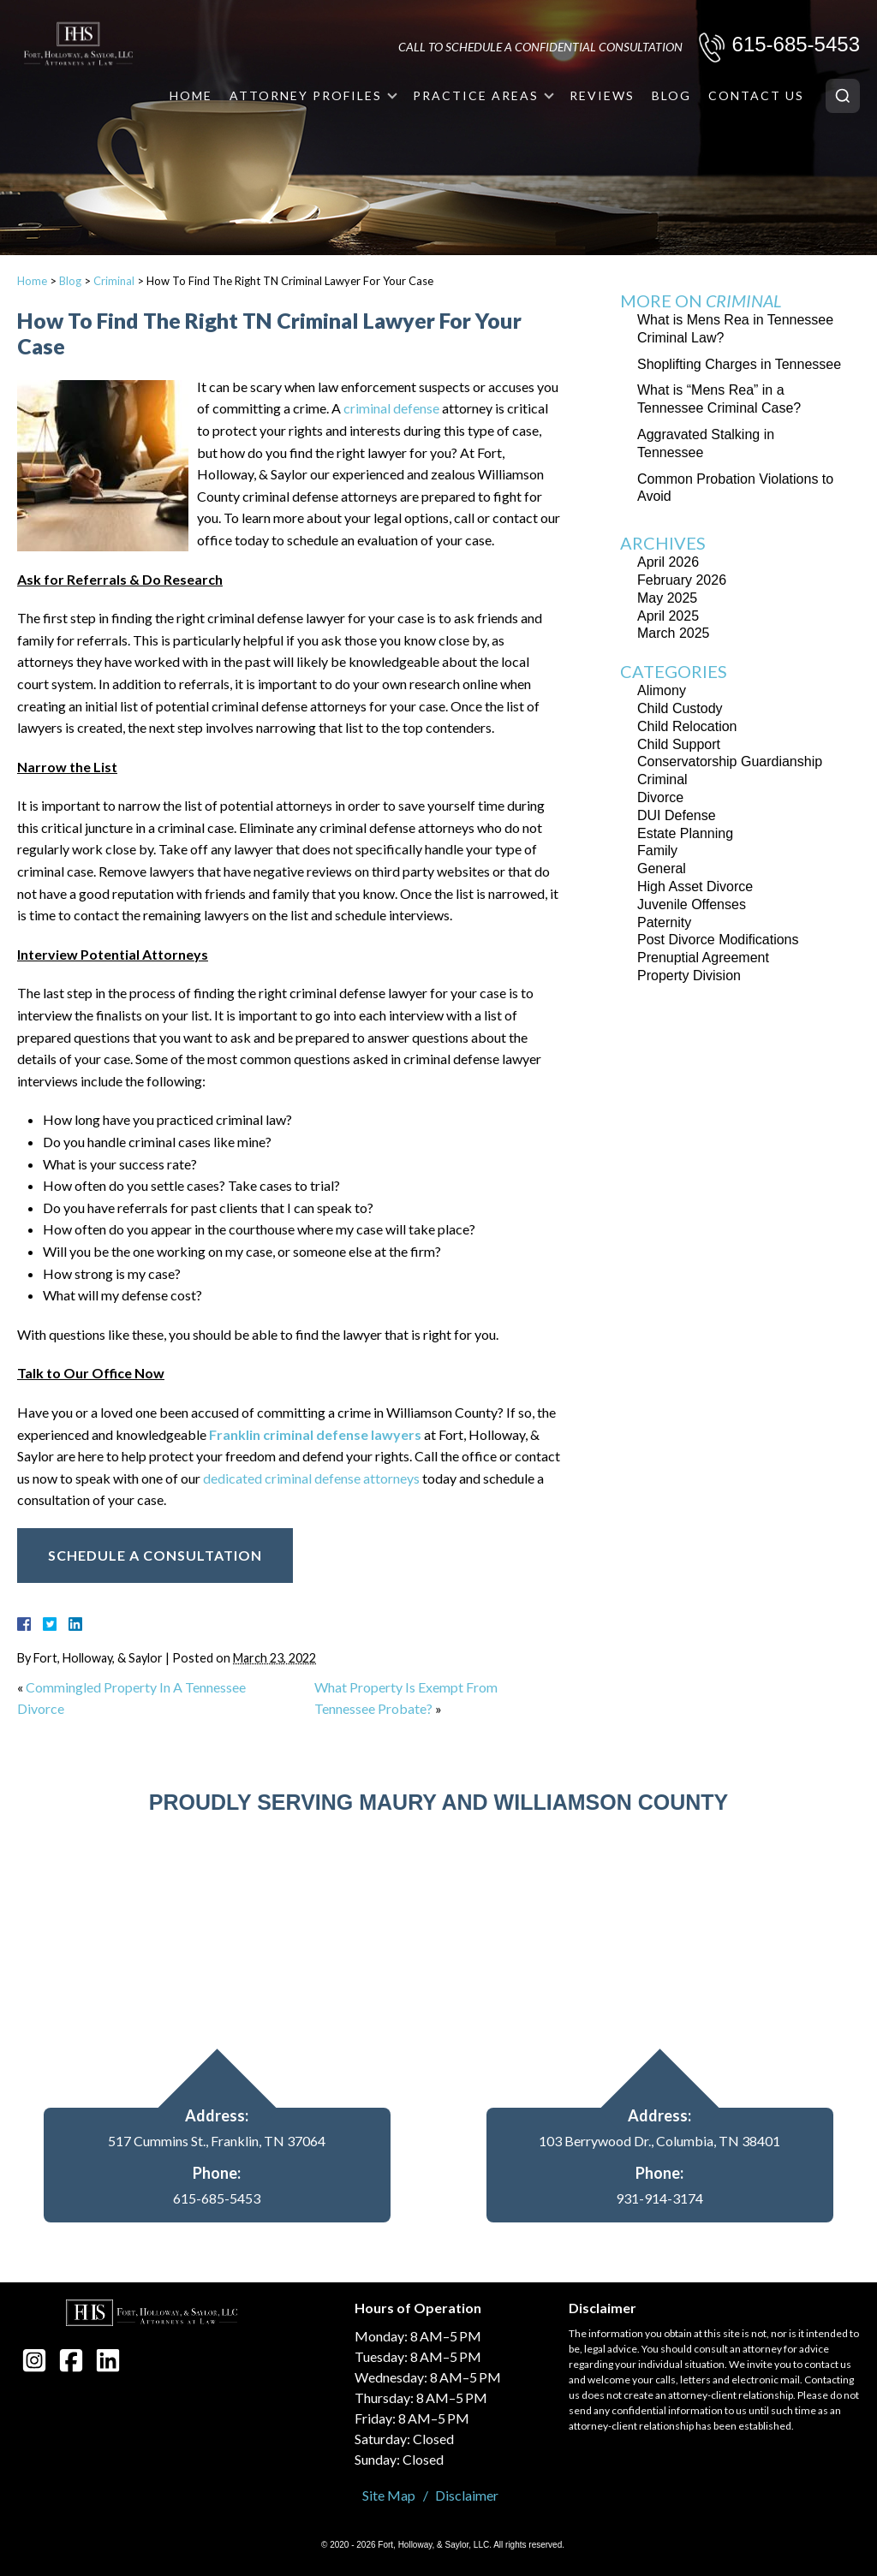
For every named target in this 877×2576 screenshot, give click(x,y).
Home (191, 95)
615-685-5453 (796, 44)
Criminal (113, 281)
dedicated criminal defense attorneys (311, 1478)
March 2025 (673, 633)
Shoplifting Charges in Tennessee (739, 364)
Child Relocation (687, 726)
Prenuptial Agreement (703, 957)
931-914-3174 (659, 2198)
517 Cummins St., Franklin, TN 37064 (216, 2141)
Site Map (388, 2495)
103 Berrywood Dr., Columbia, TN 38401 (659, 2141)
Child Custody (680, 708)
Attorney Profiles (306, 95)
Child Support (678, 744)
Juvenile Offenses (691, 904)
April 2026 (668, 562)
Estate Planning (685, 833)
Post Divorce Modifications (718, 939)
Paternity (664, 922)
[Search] (843, 96)
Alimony (661, 690)
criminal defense (391, 408)
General (661, 868)
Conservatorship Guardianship (729, 761)
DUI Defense (676, 815)
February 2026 (681, 580)
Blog (671, 95)
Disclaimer (466, 2495)
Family (657, 850)
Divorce (660, 797)
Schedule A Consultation (155, 1555)
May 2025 (667, 598)
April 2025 (668, 616)
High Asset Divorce (695, 886)
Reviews (602, 95)
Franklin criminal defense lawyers (315, 1434)
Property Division (689, 975)
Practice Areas (476, 95)
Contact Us (756, 95)
